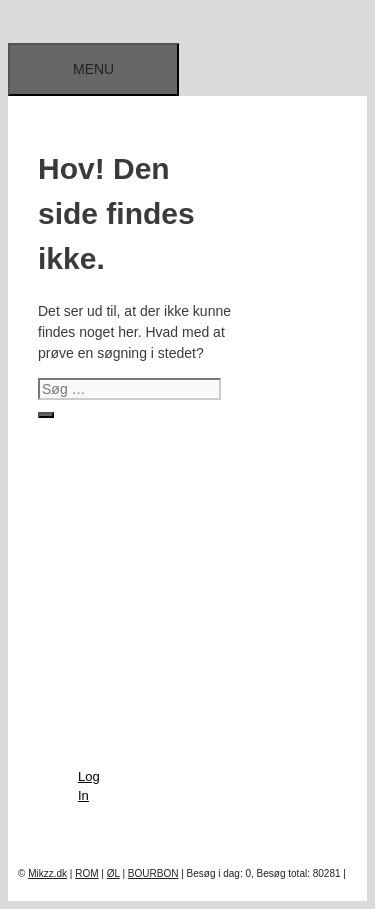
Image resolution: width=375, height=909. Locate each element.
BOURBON (153, 873)
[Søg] (46, 415)
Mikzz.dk (47, 873)
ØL (113, 873)
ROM (86, 873)
